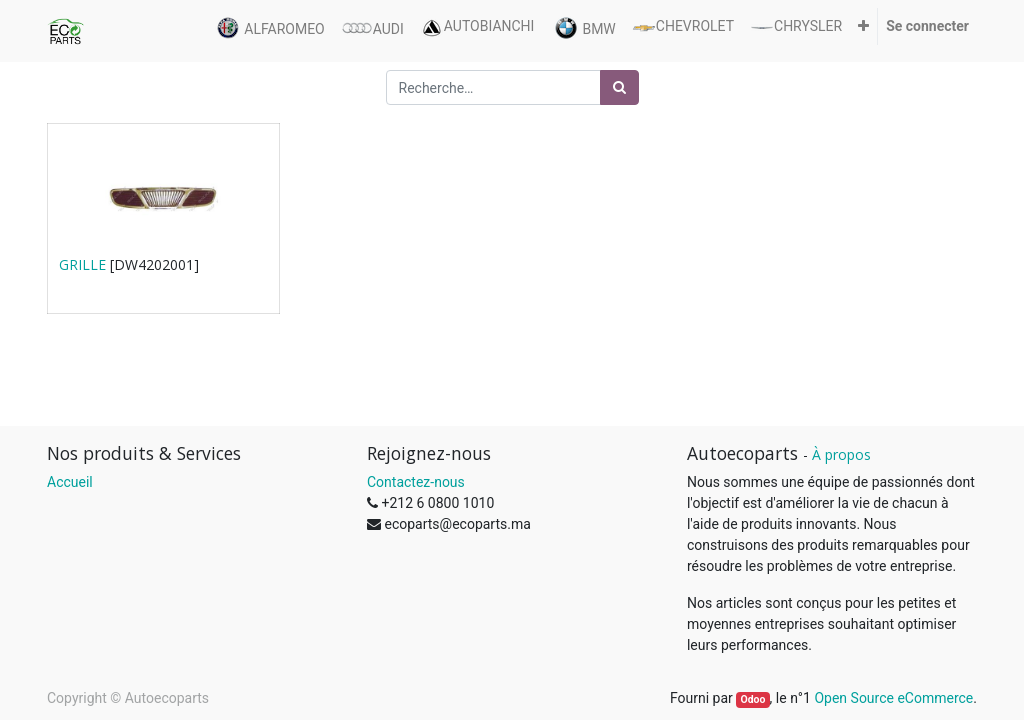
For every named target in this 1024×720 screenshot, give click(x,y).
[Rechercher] (619, 87)
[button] (863, 26)
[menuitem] (268, 31)
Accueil (70, 482)
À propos (841, 454)
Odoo (752, 699)
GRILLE (82, 264)
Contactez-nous (416, 482)
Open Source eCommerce (893, 698)
